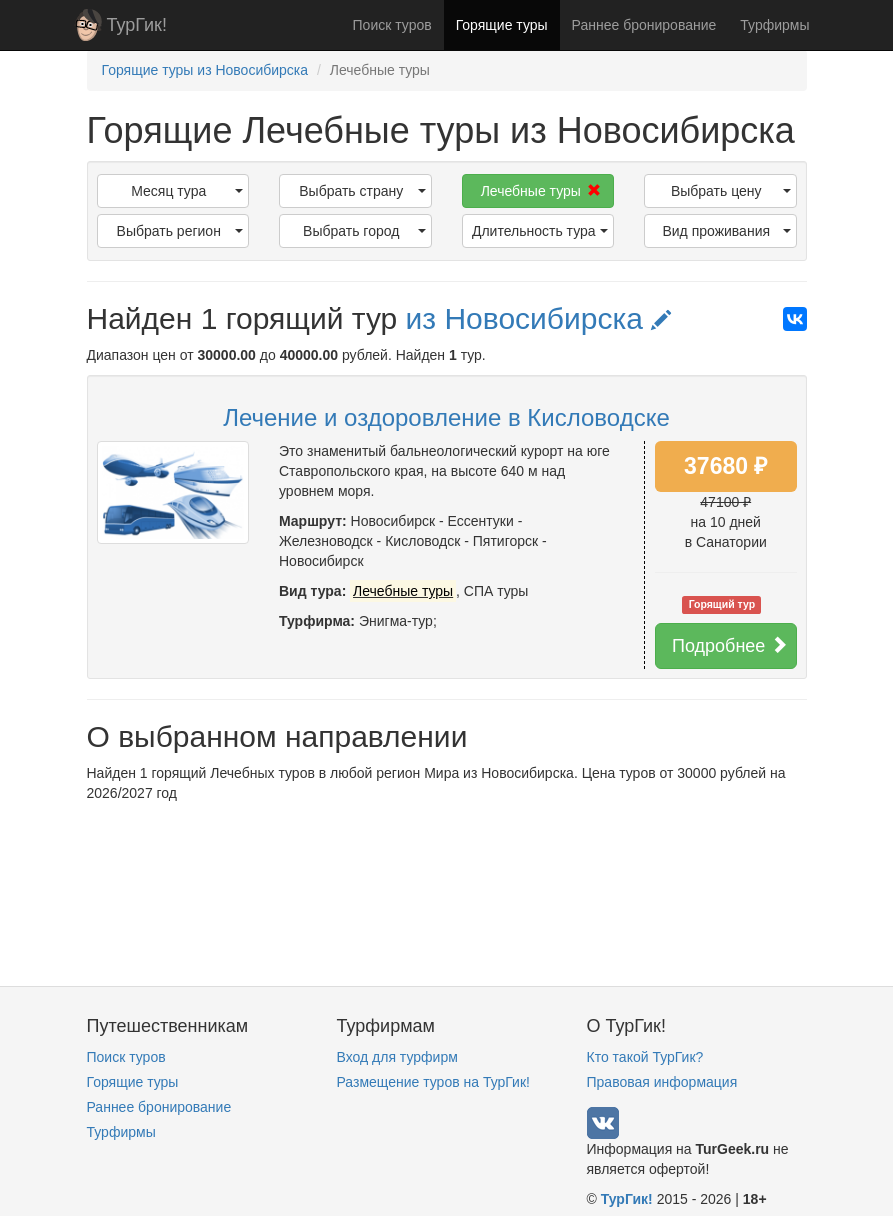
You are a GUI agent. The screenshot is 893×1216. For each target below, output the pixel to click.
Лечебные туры (541, 191)
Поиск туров (392, 25)
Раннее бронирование (644, 25)
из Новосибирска (539, 318)
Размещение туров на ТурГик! (433, 1082)
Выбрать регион (180, 231)
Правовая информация (662, 1082)
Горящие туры (502, 25)
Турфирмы (774, 25)
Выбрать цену (731, 191)
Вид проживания (726, 231)
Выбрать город (364, 231)
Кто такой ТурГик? (645, 1057)
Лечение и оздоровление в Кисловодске (446, 417)
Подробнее (730, 645)
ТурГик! (137, 25)
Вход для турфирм (397, 1057)
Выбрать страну (362, 191)
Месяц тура (187, 191)
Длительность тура (540, 231)
